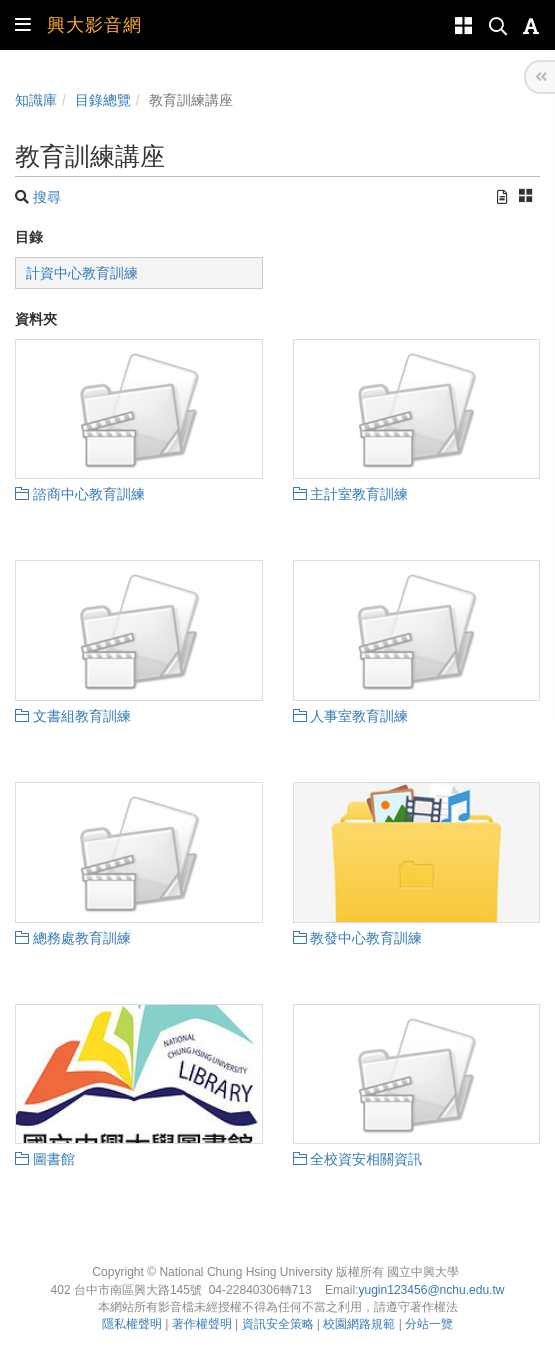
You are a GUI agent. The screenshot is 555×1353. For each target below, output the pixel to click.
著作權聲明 (202, 1324)
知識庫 (36, 100)
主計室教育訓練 (351, 494)
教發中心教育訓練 (358, 938)
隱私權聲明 (132, 1324)
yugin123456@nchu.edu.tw (431, 1290)
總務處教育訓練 (73, 938)
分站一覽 (429, 1324)
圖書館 (45, 1159)
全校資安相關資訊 (358, 1159)
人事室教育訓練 (351, 716)
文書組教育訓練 (73, 716)
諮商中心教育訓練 (80, 494)
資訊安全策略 (278, 1324)
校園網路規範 (359, 1324)
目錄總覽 (103, 100)
